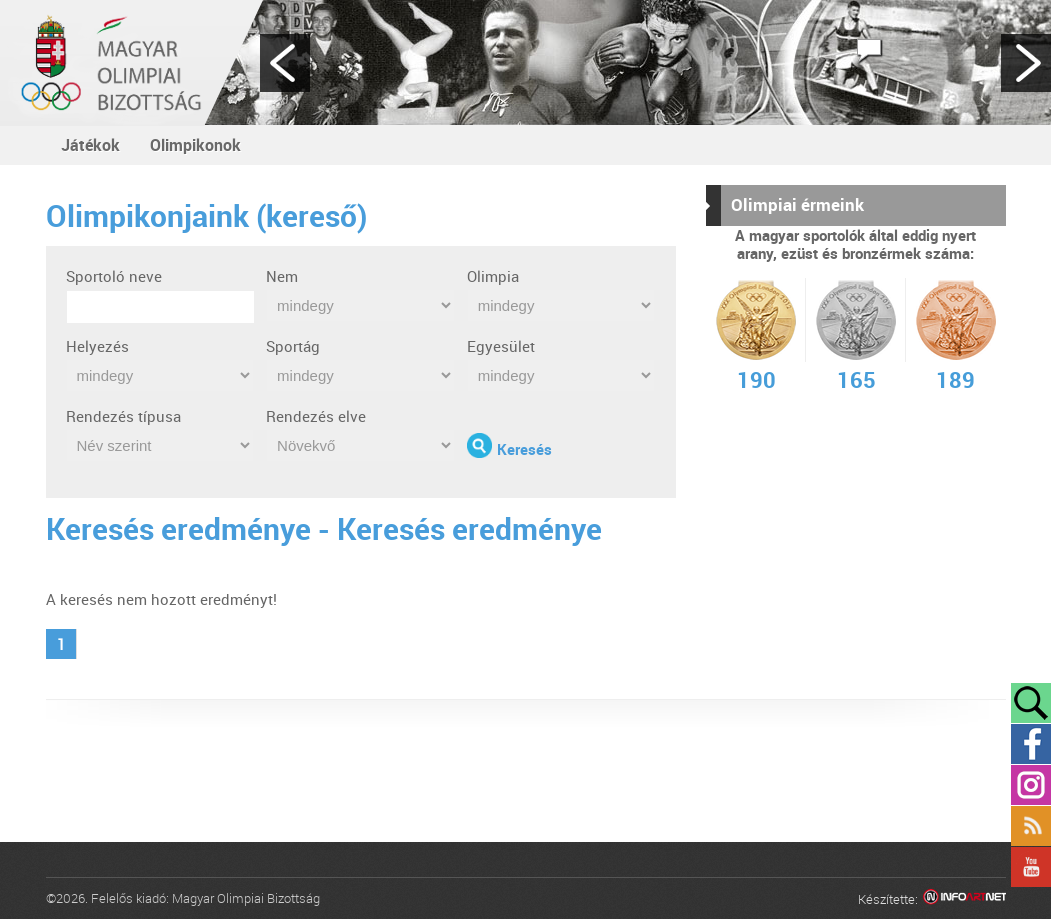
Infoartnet (964, 899)
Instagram (1031, 785)
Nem (282, 276)
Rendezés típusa (123, 416)
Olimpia (493, 276)
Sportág (293, 346)
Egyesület (501, 346)
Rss (1031, 826)
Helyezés (97, 346)
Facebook (1031, 744)
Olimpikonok (195, 145)
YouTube (1031, 867)
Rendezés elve (316, 416)
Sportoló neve (114, 276)
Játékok (90, 145)
